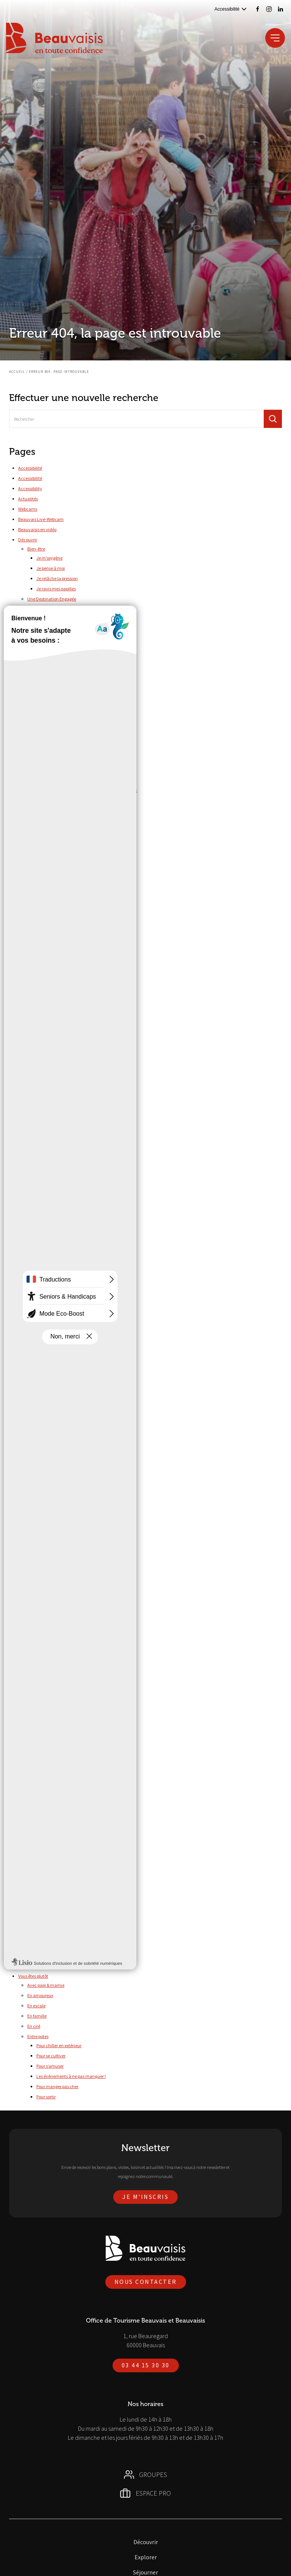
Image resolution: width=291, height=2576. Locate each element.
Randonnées (39, 1119)
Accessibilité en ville (46, 1855)
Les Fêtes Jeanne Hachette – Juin (68, 769)
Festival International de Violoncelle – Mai (76, 718)
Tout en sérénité (42, 1310)
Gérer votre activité (45, 850)
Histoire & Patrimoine (47, 1351)
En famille (37, 2016)
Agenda (34, 1675)
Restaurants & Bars (45, 1786)
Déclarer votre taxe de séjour (63, 880)
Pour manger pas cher (57, 2086)
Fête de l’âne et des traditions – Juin (70, 728)
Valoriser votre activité (48, 920)
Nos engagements (44, 1534)
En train (34, 1615)
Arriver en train (41, 1955)
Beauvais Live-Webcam (41, 519)
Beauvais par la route (47, 1966)
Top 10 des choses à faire (50, 659)
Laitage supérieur (44, 1249)
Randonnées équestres (58, 1138)
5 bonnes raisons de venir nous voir (60, 1493)
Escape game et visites (58, 998)
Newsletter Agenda (36, 1443)
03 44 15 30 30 (146, 2365)
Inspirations (38, 831)
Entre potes (37, 2036)
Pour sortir (46, 2096)
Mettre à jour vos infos (57, 870)
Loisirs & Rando (50, 1885)
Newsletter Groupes (37, 1453)
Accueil (17, 372)
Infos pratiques (32, 1382)
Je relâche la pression (57, 578)
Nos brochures (31, 1464)
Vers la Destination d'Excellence (66, 649)
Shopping (36, 1169)
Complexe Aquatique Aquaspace (68, 1209)
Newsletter (28, 1433)
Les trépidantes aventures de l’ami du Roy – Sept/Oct (86, 790)
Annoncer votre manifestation (65, 859)
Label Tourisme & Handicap (53, 1905)
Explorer (25, 949)
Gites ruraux (48, 1745)
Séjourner (27, 1666)
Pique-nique (48, 1088)
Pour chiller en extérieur (58, 2045)
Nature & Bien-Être (45, 1361)
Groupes (26, 1219)
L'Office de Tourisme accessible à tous (63, 1916)
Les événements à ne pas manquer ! (71, 2076)
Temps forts (38, 699)
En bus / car (38, 1605)
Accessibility (30, 488)
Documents (38, 1895)
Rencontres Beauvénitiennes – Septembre (76, 821)
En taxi (33, 1625)
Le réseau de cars (44, 1935)
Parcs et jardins (51, 978)
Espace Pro (28, 841)
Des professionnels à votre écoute (59, 1504)
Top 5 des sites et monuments (64, 678)
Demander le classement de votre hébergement (82, 929)
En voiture (37, 1656)
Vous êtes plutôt (33, 1976)
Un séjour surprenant (47, 1341)
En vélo (34, 1646)
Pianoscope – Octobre (57, 810)
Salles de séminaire (46, 1836)
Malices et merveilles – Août (62, 800)
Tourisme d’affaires (36, 1796)
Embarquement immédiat (53, 1279)
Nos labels (46, 628)
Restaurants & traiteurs (49, 1826)
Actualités (28, 499)
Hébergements (41, 1705)
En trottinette (40, 1636)
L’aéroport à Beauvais (48, 1945)
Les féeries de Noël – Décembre (65, 759)
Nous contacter (33, 1474)
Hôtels (42, 1755)
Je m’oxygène (49, 558)
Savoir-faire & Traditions (50, 1371)
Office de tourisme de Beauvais (48, 1555)
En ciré (33, 2026)
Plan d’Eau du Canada (58, 1188)
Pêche (42, 1078)
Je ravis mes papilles (56, 588)
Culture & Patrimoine (56, 1875)
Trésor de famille (43, 1320)
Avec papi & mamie (45, 1985)
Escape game (58, 1007)
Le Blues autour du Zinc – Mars (65, 749)
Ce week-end (48, 1684)
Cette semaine (50, 1695)
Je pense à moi (50, 568)
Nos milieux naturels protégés (64, 618)
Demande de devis (45, 1259)
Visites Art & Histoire (64, 1018)
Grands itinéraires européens (64, 1128)
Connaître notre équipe (58, 909)
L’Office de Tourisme (38, 1484)
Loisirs (33, 1028)
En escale (36, 2005)
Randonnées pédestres (58, 1148)
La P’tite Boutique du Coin (43, 1392)
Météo (24, 1423)
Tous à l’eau (38, 1179)
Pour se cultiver (51, 2056)
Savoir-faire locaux (54, 988)
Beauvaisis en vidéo (37, 529)
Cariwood (45, 1047)
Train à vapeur (50, 1109)
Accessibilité (30, 468)
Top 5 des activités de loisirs (62, 668)
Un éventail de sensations (52, 1331)
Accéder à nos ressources (51, 890)
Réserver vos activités (38, 1585)
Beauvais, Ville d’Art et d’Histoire (58, 1238)
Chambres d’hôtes (54, 1735)
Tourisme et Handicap (39, 1846)
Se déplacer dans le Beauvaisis (47, 1596)
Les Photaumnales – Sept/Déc (65, 780)
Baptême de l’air (52, 1037)
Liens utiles (29, 1402)
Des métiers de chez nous (51, 1269)
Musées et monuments (58, 967)
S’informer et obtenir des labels (65, 939)
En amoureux (40, 1995)
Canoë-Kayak (49, 1199)
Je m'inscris (145, 2196)
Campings (46, 1724)
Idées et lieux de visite (48, 958)
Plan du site (29, 1565)
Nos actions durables (56, 608)
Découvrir (27, 540)
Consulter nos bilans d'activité (65, 899)
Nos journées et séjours (49, 1300)
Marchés (35, 1776)
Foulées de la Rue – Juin (59, 739)
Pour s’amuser (50, 2066)
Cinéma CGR (48, 1057)
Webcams (27, 509)
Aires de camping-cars (58, 1714)
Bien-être (36, 549)
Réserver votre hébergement (63, 1765)
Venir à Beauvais (34, 1926)
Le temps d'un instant (48, 1290)
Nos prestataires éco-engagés (64, 639)
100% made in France (48, 1228)
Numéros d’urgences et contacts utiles (64, 1544)
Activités (35, 1805)
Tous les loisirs (49, 1098)
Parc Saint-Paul (51, 1068)
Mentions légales (34, 1412)
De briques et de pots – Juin (62, 708)
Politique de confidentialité (44, 1575)
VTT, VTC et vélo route (56, 1159)
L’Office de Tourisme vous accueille (61, 1524)
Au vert (34, 689)
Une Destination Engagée (51, 599)
